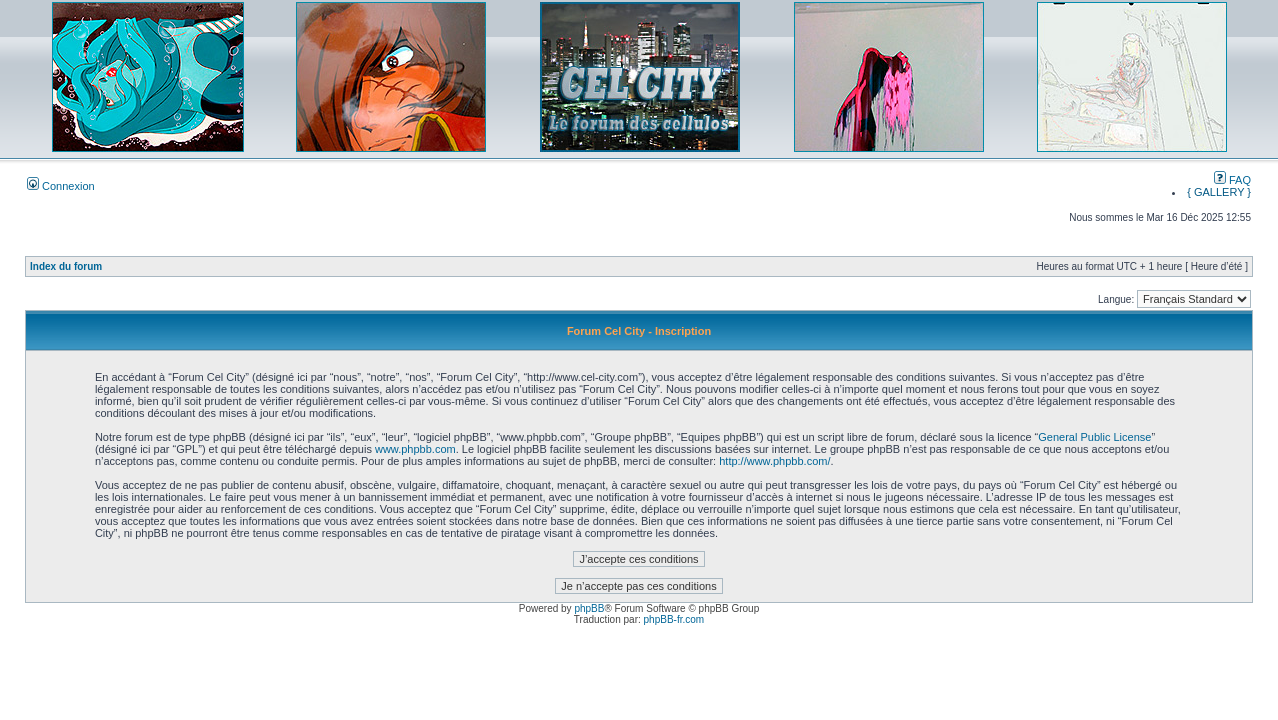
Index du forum (66, 266)
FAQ (1232, 180)
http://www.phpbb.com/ (774, 461)
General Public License (1094, 437)
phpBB (589, 608)
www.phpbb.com (415, 449)
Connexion (61, 186)
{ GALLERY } (1219, 192)
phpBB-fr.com (674, 619)
